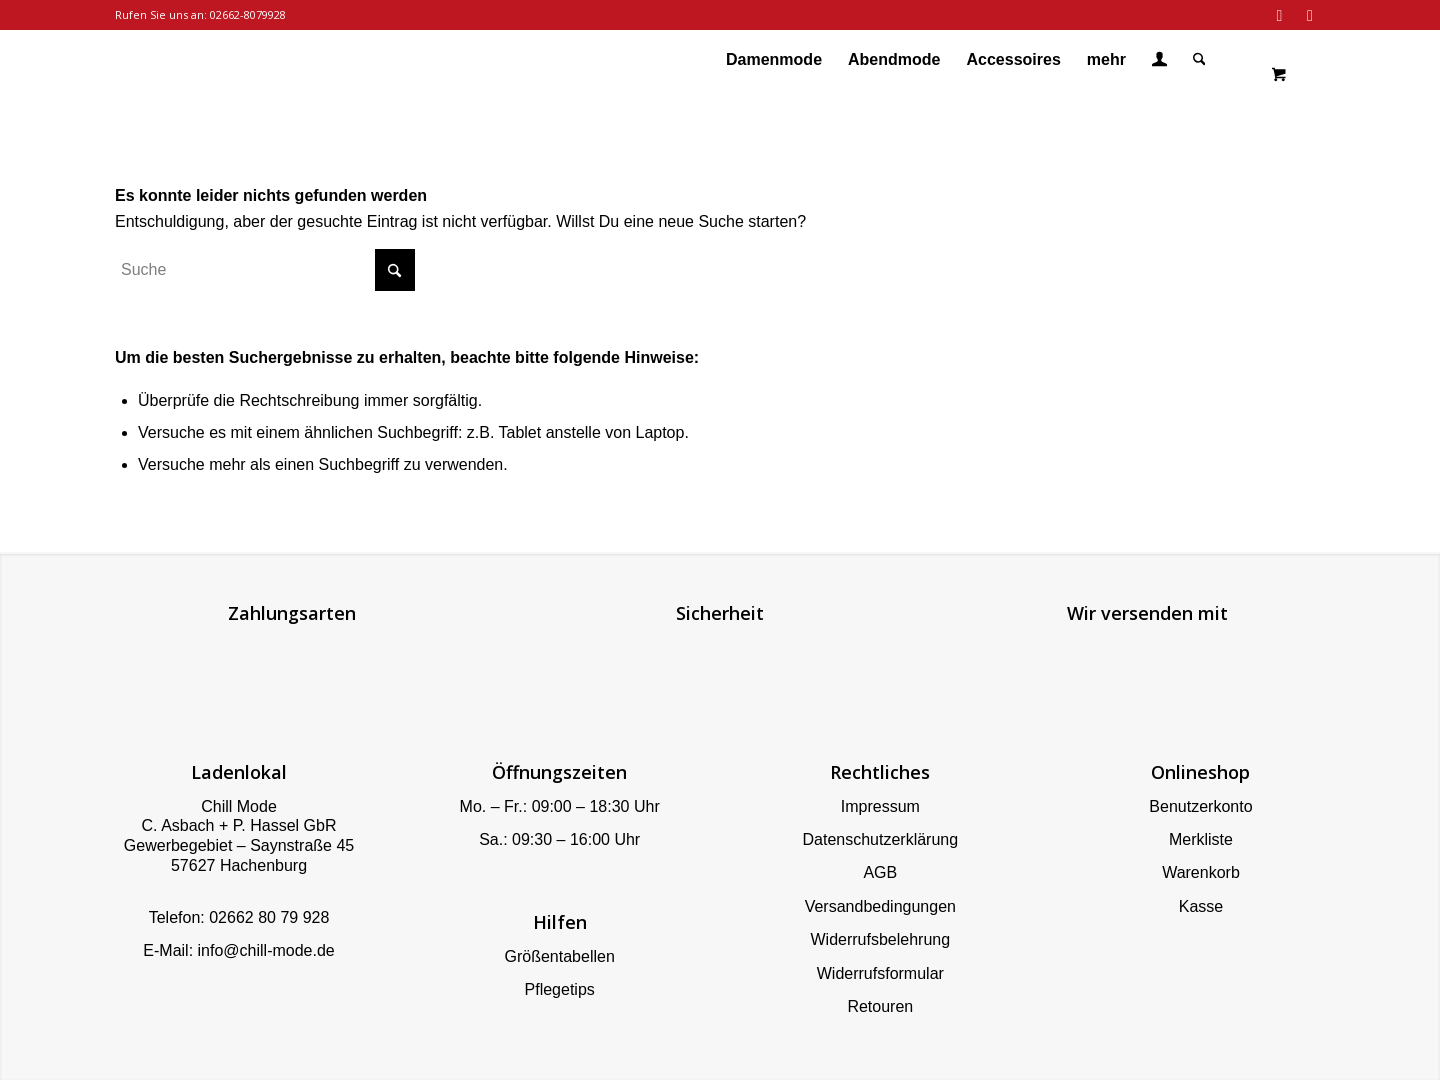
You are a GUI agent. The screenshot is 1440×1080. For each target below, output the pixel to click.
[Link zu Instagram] (1310, 15)
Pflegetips (560, 989)
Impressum (880, 806)
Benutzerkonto (1200, 806)
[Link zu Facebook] (1279, 15)
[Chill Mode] (116, 60)
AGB (880, 872)
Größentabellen (560, 956)
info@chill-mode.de (266, 950)
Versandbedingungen (880, 906)
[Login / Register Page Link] (1159, 62)
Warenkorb (1201, 872)
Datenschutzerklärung (880, 839)
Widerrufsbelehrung (880, 939)
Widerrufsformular (880, 973)
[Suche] (1199, 60)
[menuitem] (774, 60)
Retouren (880, 1006)
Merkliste (1201, 839)
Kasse (1201, 906)
